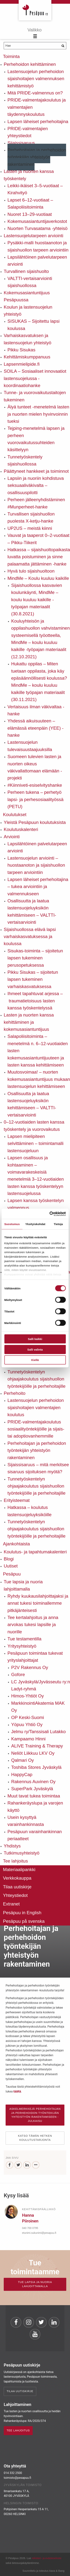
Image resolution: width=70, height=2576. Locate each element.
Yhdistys (12, 1845)
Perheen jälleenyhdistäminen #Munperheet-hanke (36, 503)
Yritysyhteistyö (21, 1646)
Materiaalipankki (19, 1869)
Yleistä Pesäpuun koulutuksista (35, 822)
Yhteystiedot (15, 1895)
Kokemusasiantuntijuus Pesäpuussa (27, 296)
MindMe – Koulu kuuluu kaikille (38, 578)
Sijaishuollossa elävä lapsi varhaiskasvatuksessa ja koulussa (30, 936)
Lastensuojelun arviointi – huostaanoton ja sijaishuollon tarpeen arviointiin (36, 865)
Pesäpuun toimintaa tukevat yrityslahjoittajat (35, 1657)
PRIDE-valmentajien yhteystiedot (27, 132)
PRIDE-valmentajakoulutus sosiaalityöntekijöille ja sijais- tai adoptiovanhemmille (35, 1429)
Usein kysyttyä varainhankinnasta (25, 1821)
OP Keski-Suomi (27, 1717)
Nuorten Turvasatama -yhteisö (37, 228)
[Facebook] (10, 2165)
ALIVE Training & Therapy (37, 1745)
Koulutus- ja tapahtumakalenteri (35, 1551)
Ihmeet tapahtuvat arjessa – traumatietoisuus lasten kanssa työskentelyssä (35, 1000)
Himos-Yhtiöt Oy (27, 1695)
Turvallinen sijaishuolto (26, 271)
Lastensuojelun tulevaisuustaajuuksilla (29, 746)
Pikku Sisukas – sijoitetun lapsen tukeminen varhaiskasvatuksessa (32, 979)
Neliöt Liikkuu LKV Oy (33, 1753)
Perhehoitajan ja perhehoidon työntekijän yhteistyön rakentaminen (36, 157)
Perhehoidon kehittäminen (30, 64)
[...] (36, 2165)
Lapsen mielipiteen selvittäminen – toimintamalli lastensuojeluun (35, 1143)
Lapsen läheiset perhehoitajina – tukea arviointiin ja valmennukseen (37, 886)
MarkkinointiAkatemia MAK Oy (38, 1707)
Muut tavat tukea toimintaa (33, 1795)
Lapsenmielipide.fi (22, 364)
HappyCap (21, 1774)
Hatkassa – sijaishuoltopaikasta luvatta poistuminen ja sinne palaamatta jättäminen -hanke (38, 556)
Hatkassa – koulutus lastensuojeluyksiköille (29, 1511)
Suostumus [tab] (12, 1224)
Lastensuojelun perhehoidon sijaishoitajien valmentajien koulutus (35, 1407)
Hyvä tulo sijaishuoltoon (31, 570)
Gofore (18, 1674)
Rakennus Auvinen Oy (33, 1781)
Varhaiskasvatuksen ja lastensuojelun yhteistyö (27, 339)
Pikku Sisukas (21, 349)
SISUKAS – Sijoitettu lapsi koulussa (33, 325)
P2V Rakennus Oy (29, 1667)
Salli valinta (35, 1349)
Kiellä (35, 1360)
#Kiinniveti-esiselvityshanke (34, 785)
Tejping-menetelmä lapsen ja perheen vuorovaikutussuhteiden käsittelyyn (36, 439)
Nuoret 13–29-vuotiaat (29, 214)
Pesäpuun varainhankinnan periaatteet (34, 1835)
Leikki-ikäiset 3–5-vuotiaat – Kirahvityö (35, 189)
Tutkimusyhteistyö (21, 1852)
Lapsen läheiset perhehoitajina (37, 121)
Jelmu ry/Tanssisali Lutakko (38, 1731)
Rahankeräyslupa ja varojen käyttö (35, 1806)
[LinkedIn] (27, 2165)
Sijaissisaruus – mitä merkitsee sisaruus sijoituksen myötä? (38, 1468)
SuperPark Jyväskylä (32, 1788)
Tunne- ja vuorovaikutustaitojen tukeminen (35, 396)
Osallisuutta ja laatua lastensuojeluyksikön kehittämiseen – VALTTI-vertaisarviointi (31, 911)
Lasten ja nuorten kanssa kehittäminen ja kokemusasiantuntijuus (29, 1022)
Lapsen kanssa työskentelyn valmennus (35, 1204)
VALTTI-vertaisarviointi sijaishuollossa (29, 282)
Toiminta (11, 56)
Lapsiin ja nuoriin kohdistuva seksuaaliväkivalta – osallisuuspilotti (35, 485)
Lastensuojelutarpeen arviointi (33, 235)
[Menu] (35, 33)
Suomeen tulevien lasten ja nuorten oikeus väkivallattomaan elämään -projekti (34, 767)
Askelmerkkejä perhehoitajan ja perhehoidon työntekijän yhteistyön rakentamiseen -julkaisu (35, 2114)
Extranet (11, 1903)
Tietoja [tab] (58, 1224)
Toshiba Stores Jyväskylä (36, 1767)
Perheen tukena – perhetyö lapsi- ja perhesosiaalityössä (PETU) (35, 799)
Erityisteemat (17, 1500)
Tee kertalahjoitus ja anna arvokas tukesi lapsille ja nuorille (32, 1624)
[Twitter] (18, 2165)
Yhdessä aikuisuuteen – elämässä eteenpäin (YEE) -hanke (35, 728)
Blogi (9, 1558)
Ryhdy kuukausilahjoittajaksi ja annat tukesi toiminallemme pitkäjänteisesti (37, 1603)
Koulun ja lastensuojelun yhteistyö (28, 311)
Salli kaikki (35, 1339)
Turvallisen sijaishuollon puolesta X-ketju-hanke (31, 517)
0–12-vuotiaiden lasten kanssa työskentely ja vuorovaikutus (34, 1125)
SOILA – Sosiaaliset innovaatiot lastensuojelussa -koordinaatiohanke (35, 378)
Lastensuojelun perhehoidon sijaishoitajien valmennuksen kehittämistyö (35, 78)
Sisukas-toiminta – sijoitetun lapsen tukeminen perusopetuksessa (35, 958)
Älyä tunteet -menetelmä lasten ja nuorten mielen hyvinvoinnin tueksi (38, 414)
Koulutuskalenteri (21, 829)
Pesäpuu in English (22, 1912)
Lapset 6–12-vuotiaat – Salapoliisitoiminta (30, 203)
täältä (17, 2091)
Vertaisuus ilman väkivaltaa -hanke (35, 710)
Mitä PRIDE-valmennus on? (35, 92)
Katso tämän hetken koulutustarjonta (35, 2137)
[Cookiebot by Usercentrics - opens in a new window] (50, 1213)
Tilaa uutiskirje (17, 1886)
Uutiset (11, 1565)
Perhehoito (14, 1393)
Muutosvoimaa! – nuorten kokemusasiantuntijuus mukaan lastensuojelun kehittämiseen (38, 1079)
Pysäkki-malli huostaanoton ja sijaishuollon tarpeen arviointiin (38, 246)
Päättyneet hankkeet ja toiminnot (36, 471)
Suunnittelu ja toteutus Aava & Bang (43, 2570)
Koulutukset (14, 814)
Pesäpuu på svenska (24, 1921)
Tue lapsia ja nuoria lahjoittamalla (23, 1585)
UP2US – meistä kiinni (29, 528)
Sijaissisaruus (21, 142)
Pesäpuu (35, 10)
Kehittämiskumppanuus (27, 356)
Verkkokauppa (17, 1878)
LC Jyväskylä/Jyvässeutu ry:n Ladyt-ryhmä (40, 1685)
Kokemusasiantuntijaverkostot (37, 221)
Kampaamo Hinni (28, 1738)
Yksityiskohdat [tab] (35, 1224)
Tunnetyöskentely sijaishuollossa (24, 460)
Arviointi (12, 836)
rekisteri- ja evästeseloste (46, 2558)
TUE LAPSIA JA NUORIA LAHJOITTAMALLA (35, 2284)
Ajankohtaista (16, 1543)
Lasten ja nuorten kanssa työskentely (29, 175)
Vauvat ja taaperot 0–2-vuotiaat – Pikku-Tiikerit (38, 539)
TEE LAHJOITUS (18, 2430)
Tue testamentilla (24, 1638)
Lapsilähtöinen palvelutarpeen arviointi (37, 260)
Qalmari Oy (22, 1760)
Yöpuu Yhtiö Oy (27, 1724)
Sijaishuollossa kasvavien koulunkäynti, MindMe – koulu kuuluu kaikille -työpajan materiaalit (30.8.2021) (36, 599)
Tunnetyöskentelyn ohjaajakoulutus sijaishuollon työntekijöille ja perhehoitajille (36, 1379)
